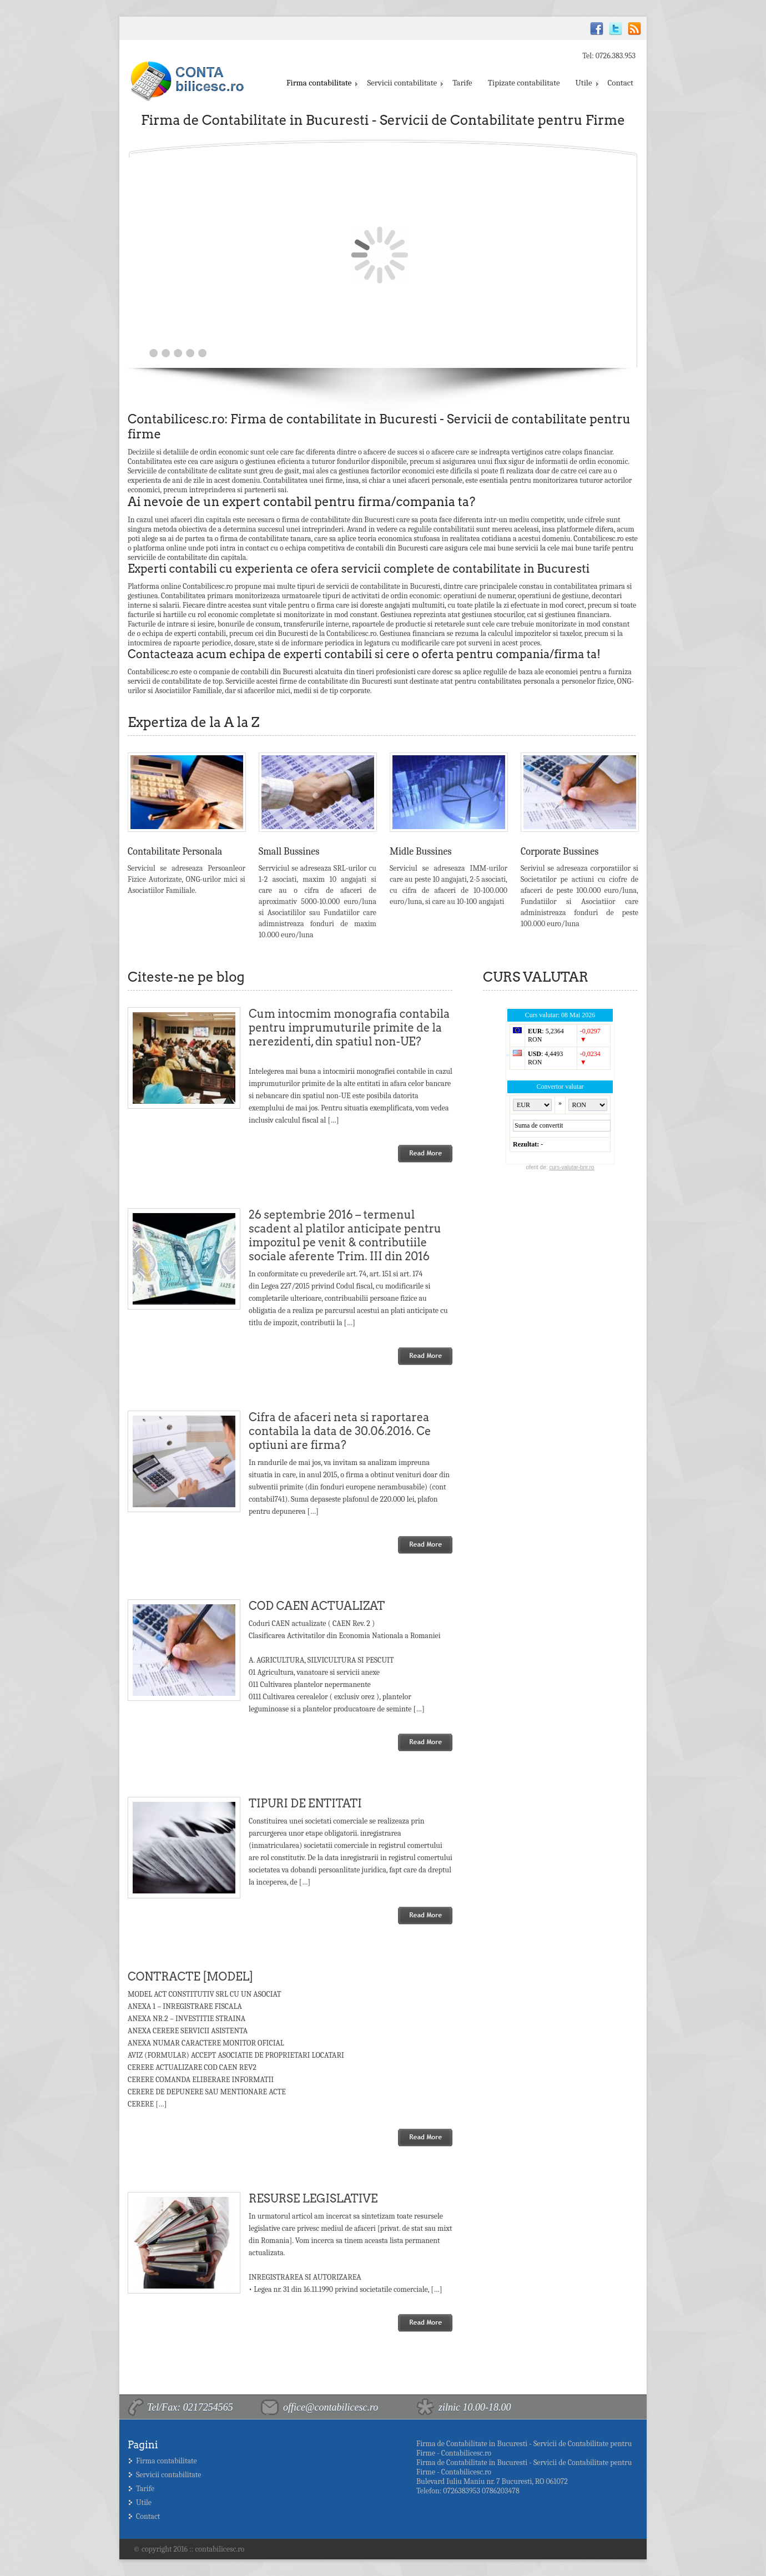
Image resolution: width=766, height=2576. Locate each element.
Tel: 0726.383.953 (609, 55)
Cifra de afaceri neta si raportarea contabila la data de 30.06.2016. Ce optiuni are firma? (340, 1431)
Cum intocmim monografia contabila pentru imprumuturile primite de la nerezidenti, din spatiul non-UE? (349, 1027)
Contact (620, 83)
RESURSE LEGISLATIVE (313, 2198)
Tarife (462, 83)
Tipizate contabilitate (524, 83)
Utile (586, 83)
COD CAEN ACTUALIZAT (317, 1606)
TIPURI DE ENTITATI (305, 1803)
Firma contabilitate (321, 83)
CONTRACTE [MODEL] (190, 1976)
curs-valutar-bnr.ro (571, 1167)
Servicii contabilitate (404, 83)
